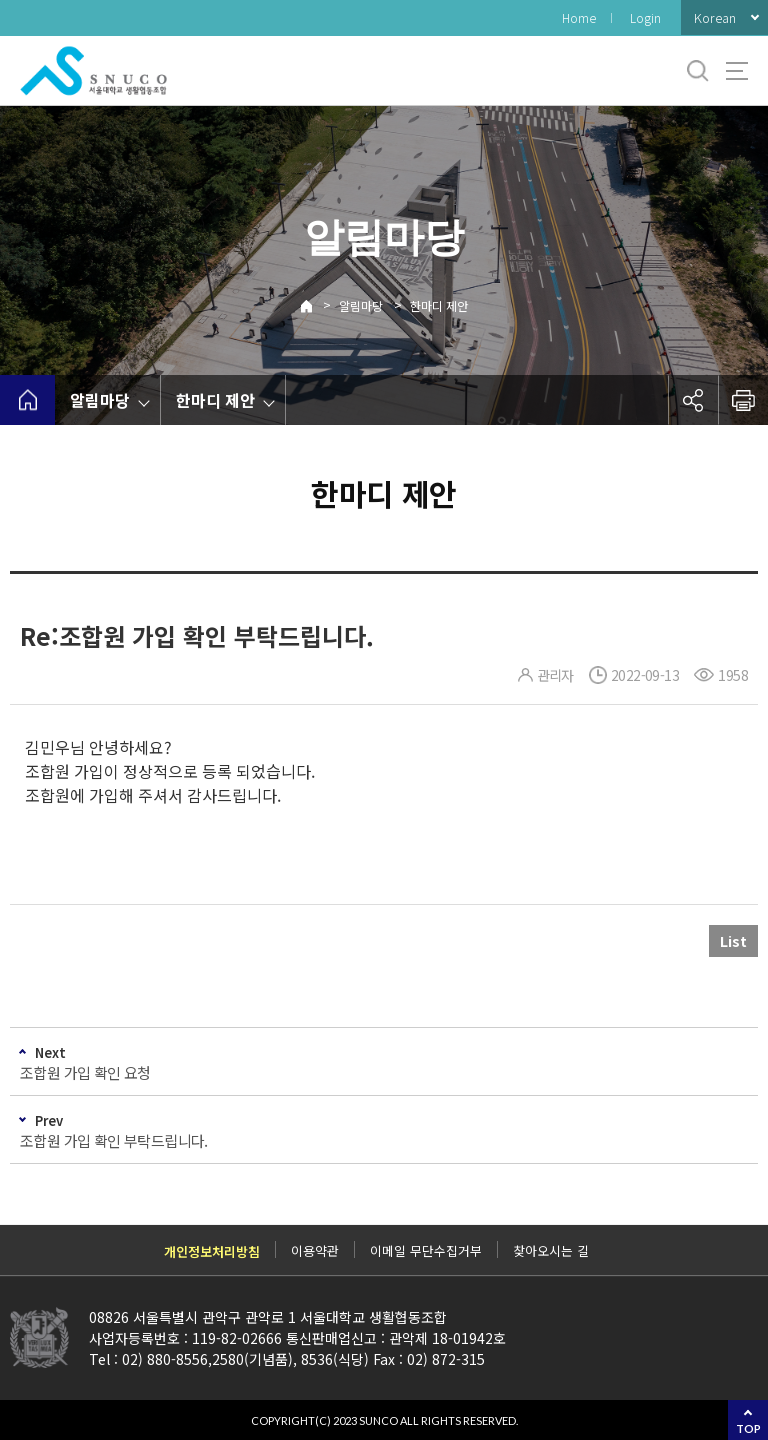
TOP (748, 1428)
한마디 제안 (439, 305)
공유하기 (693, 400)
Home (579, 17)
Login (645, 17)
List (733, 941)
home (27, 400)
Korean (715, 17)
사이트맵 (737, 71)
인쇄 (743, 400)
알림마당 (361, 305)
